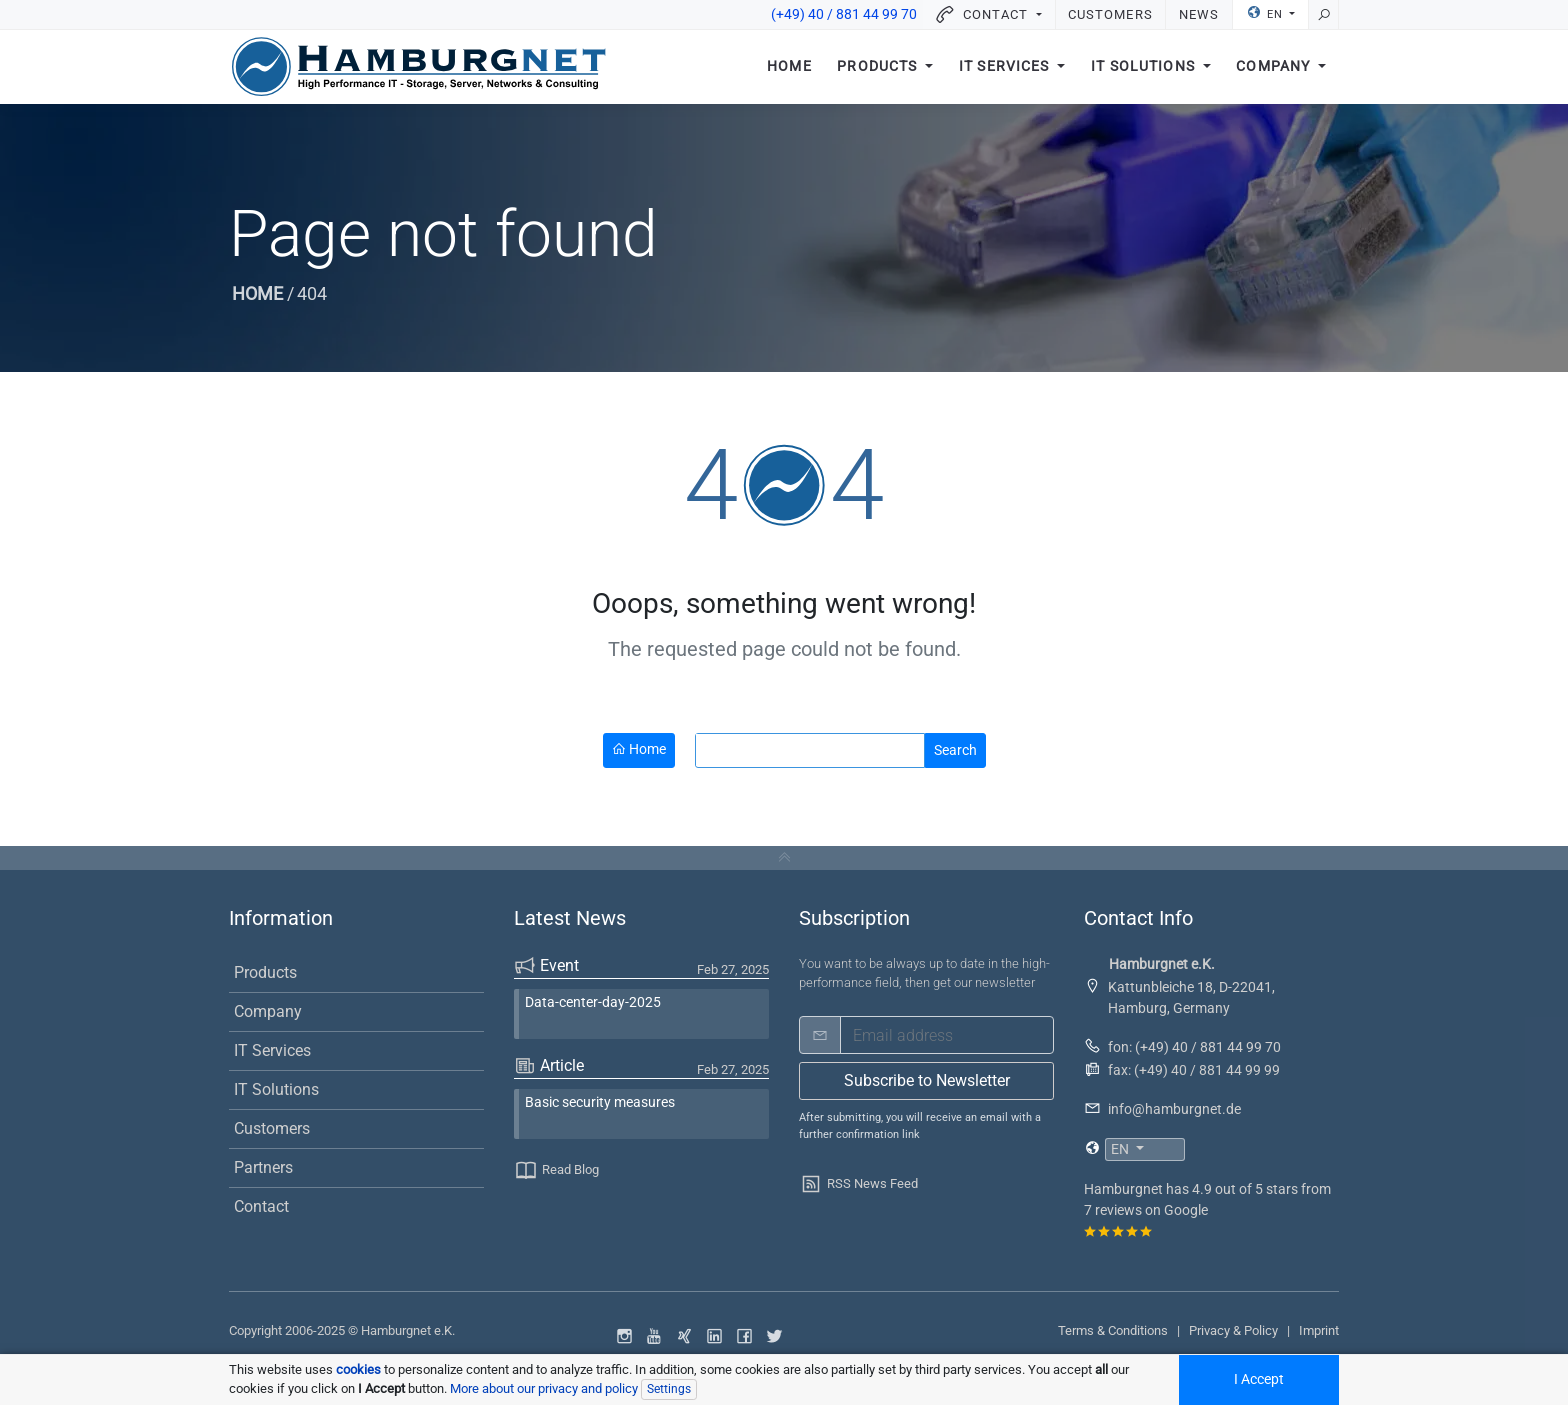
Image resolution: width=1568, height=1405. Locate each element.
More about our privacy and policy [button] (544, 1388)
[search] (802, 750)
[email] (947, 1035)
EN (1266, 13)
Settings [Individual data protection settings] (669, 1389)
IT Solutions (1145, 67)
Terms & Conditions (1113, 1330)
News (1199, 14)
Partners (263, 1167)
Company (1275, 67)
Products (879, 67)
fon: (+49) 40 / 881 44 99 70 (1194, 1047)
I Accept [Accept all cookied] (1259, 1379)
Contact (261, 1206)
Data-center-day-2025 (593, 1002)
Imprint (1319, 1330)
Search (955, 750)
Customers (1110, 14)
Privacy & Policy (1233, 1330)
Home (789, 67)
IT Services (1006, 67)
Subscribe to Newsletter (927, 1080)
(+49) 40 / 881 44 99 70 (844, 14)
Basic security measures (600, 1102)
